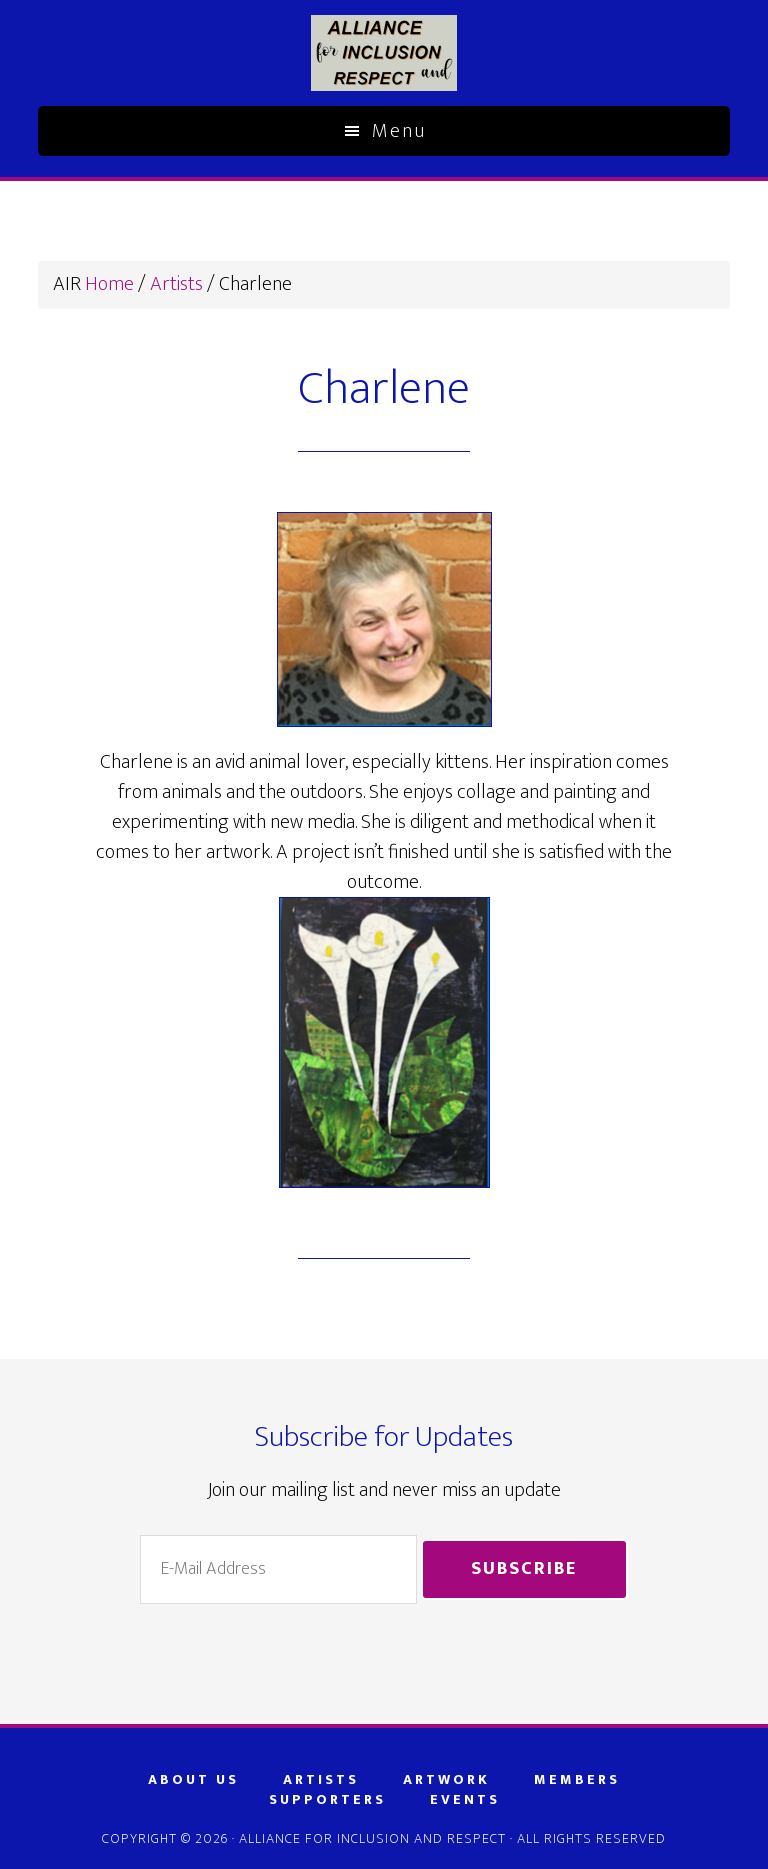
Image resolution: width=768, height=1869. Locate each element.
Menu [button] (399, 131)
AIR (383, 53)
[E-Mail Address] (278, 1569)
